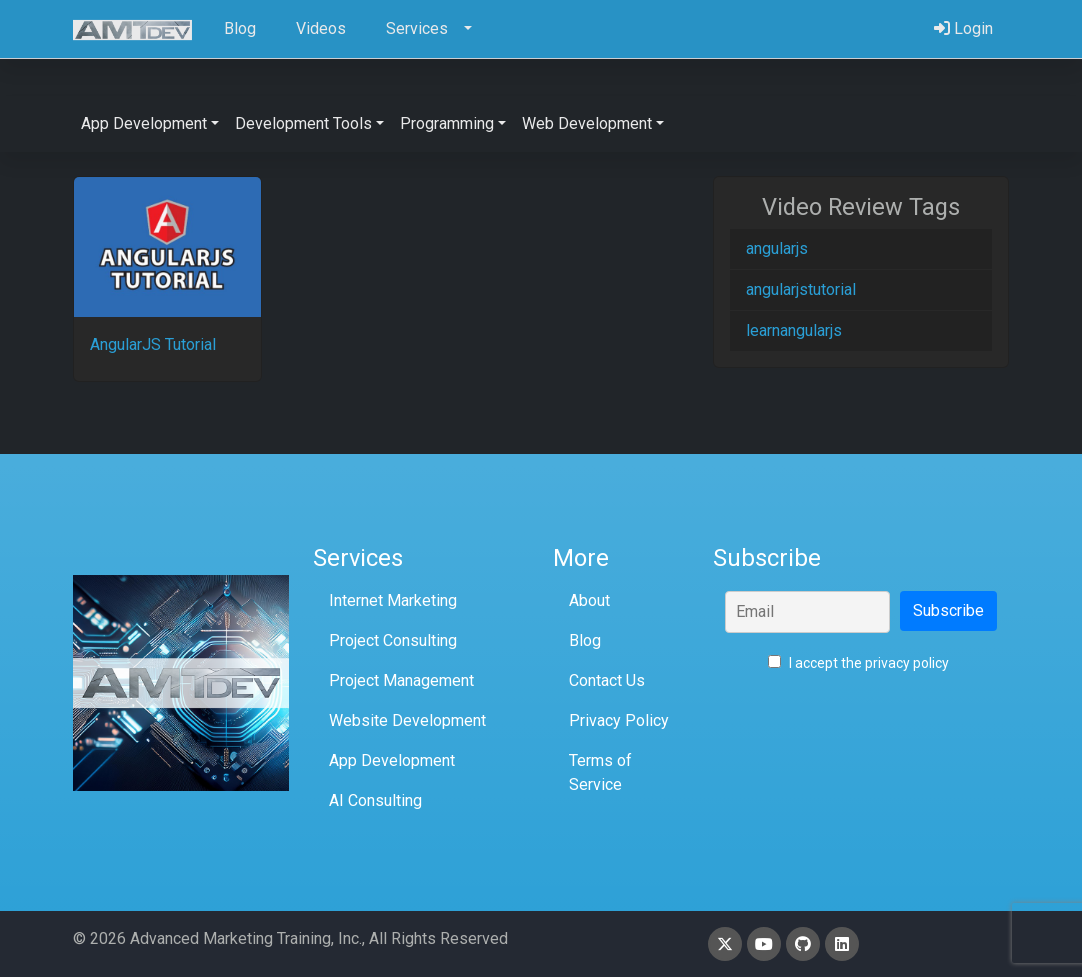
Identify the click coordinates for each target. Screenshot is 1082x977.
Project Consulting (393, 640)
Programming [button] (447, 123)
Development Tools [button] (303, 123)
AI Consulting (375, 800)
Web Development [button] (587, 123)
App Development (392, 760)
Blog (585, 640)
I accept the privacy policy (858, 663)
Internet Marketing (393, 600)
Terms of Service (600, 772)
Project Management (401, 680)
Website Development (407, 720)
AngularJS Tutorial (153, 344)
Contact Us (607, 680)
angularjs (777, 248)
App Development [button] (144, 123)
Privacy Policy (619, 720)
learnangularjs (794, 330)
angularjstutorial (801, 289)
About (589, 600)
